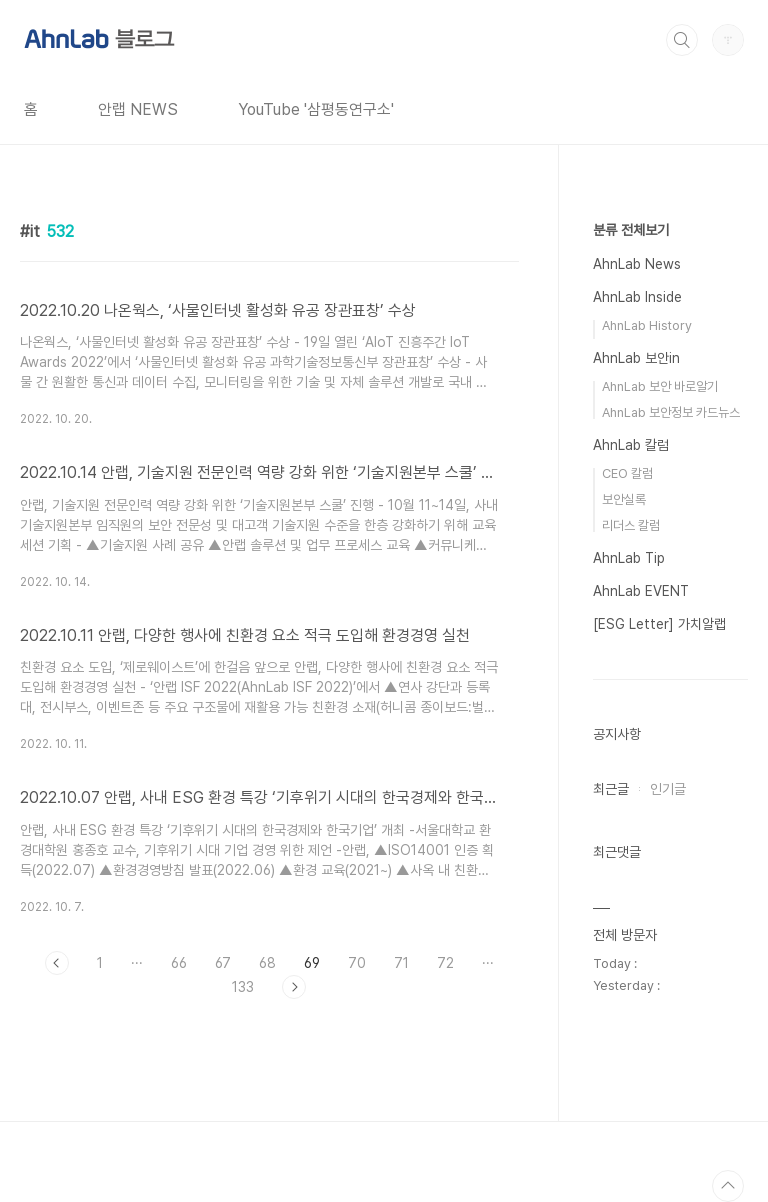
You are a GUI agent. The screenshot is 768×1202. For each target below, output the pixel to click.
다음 (294, 987)
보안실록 (624, 499)
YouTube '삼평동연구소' (316, 109)
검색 (682, 40)
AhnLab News (637, 264)
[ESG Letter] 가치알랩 (659, 624)
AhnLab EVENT (641, 591)
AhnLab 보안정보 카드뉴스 (671, 412)
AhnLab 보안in (636, 358)
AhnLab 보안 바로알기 (660, 386)
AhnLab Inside (637, 297)
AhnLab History (647, 325)
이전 (57, 963)
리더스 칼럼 (631, 525)
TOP (728, 1186)
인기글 (668, 789)
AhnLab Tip (629, 558)
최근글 (611, 789)
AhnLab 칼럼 (631, 445)
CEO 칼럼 (627, 473)
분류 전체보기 (631, 230)
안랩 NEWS (138, 109)
